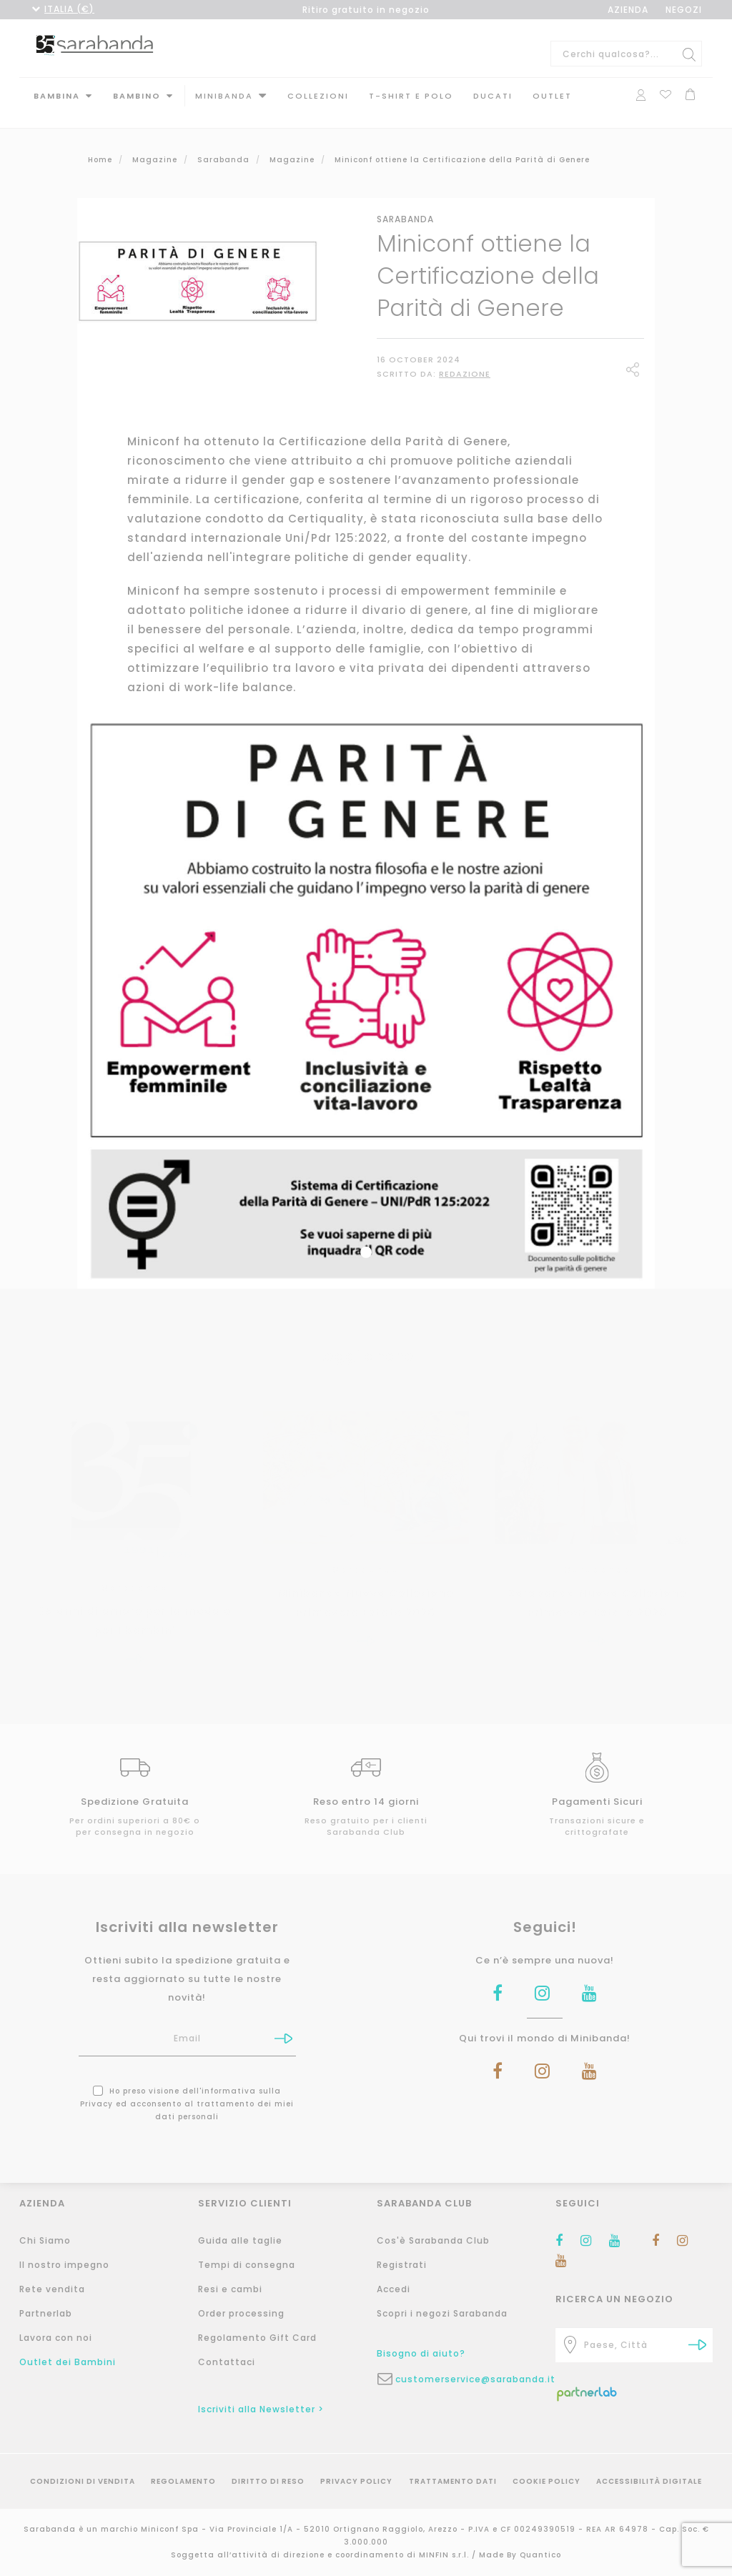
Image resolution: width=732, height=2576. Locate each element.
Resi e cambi (230, 2289)
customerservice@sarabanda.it (464, 2379)
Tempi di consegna (246, 2265)
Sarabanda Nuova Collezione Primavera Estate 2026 (597, 1588)
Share (635, 357)
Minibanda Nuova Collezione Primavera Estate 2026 (366, 1588)
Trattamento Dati (453, 2481)
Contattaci (226, 2362)
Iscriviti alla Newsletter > (261, 2409)
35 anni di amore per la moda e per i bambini (135, 1606)
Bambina (57, 95)
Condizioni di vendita (82, 2481)
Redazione (464, 359)
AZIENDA (628, 10)
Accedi (393, 2289)
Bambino (137, 95)
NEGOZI (684, 10)
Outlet (552, 95)
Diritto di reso (268, 2481)
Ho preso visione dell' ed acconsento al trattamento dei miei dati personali (187, 2089)
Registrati (402, 2265)
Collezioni (318, 95)
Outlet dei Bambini (67, 2362)
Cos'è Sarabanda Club (433, 2240)
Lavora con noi (55, 2338)
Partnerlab (45, 2313)
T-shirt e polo (411, 95)
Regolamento (183, 2481)
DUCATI (493, 95)
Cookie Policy (546, 2481)
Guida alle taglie (240, 2240)
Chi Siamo (45, 2240)
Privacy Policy (356, 2481)
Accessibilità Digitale (649, 2481)
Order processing (241, 2313)
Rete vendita (52, 2289)
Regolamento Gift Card (257, 2338)
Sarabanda (405, 205)
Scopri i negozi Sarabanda (442, 2313)
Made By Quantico (520, 2555)
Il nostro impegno (64, 2265)
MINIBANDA (224, 95)
